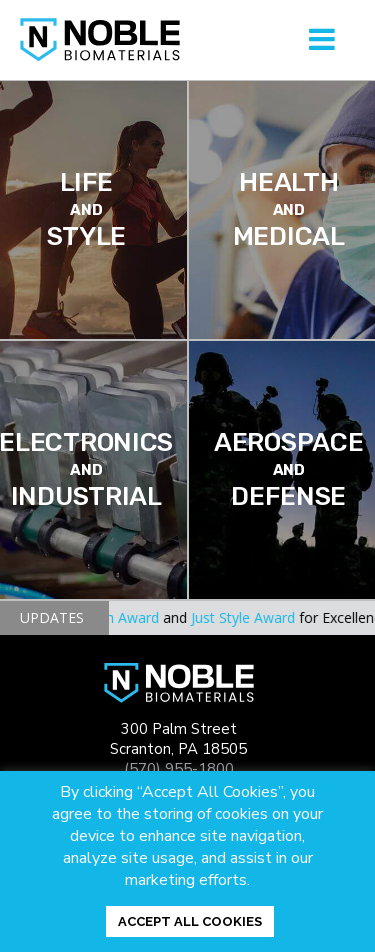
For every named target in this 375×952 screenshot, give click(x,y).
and (181, 617)
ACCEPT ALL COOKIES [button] (190, 921)
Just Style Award (247, 617)
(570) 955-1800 (179, 769)
